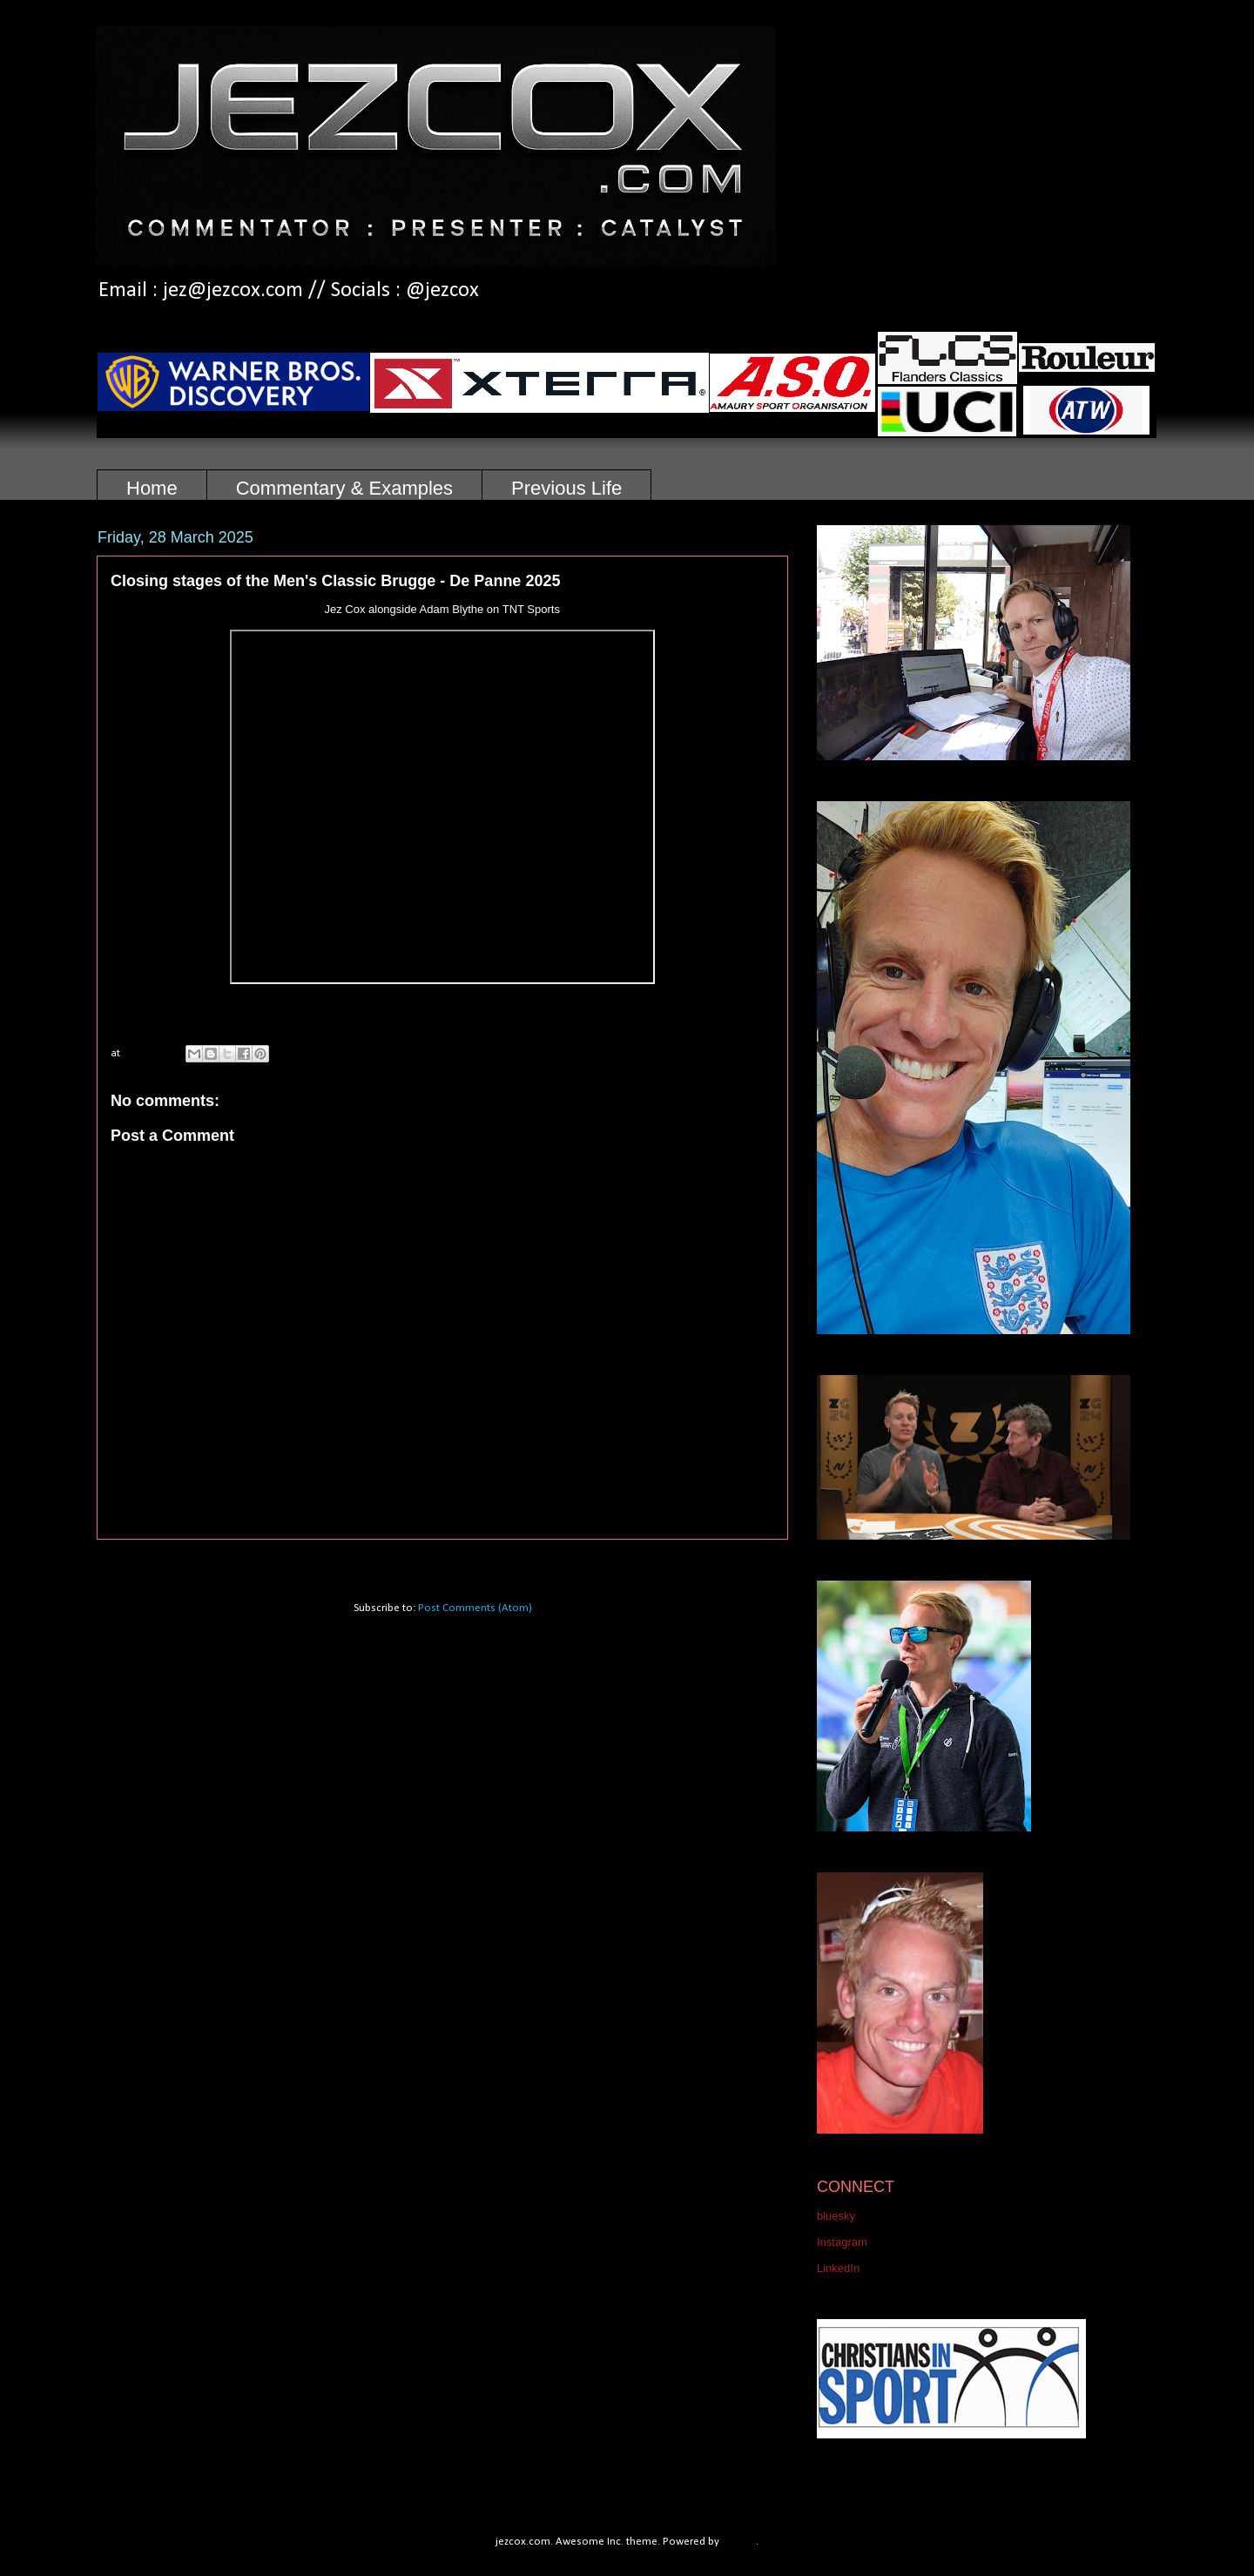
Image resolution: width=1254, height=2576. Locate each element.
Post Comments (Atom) (475, 1608)
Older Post (744, 1562)
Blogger (739, 2541)
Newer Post (144, 1562)
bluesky (836, 2215)
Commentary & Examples (344, 488)
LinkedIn (838, 2268)
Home (152, 488)
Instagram (842, 2242)
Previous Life (566, 488)
